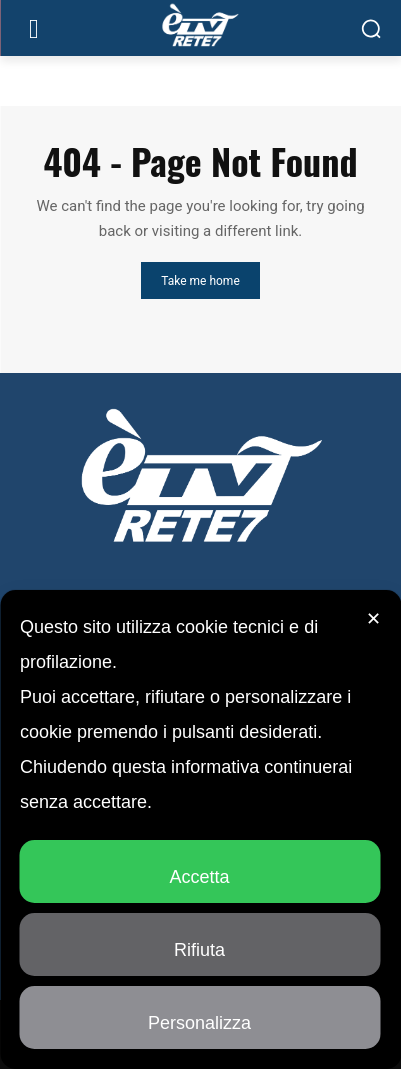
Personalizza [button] (199, 1014)
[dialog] (200, 829)
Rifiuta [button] (199, 941)
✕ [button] (373, 619)
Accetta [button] (199, 868)
